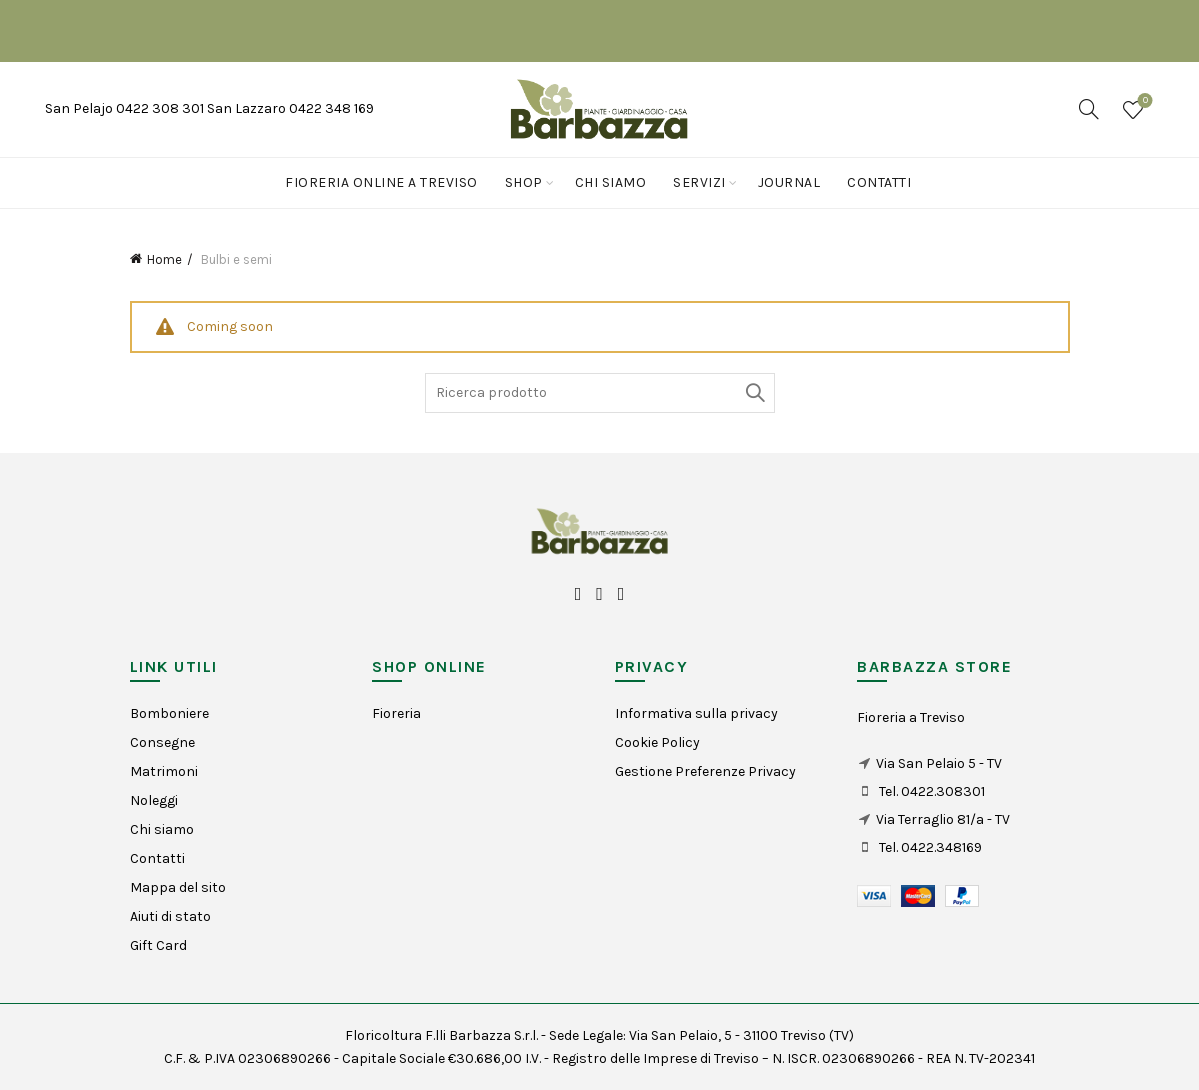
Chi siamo (611, 182)
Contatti (879, 182)
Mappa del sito (178, 887)
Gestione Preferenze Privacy (705, 771)
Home (164, 259)
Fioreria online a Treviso (381, 182)
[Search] (1089, 109)
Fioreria (396, 713)
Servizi (699, 182)
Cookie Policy (657, 742)
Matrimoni (164, 771)
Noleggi (154, 800)
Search (755, 393)
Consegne (162, 742)
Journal (789, 182)
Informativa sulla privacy (696, 713)
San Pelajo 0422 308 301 (126, 108)
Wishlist (1143, 101)
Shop (524, 182)
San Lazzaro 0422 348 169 (290, 108)
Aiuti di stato (170, 916)
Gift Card (158, 945)
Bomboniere (169, 713)
